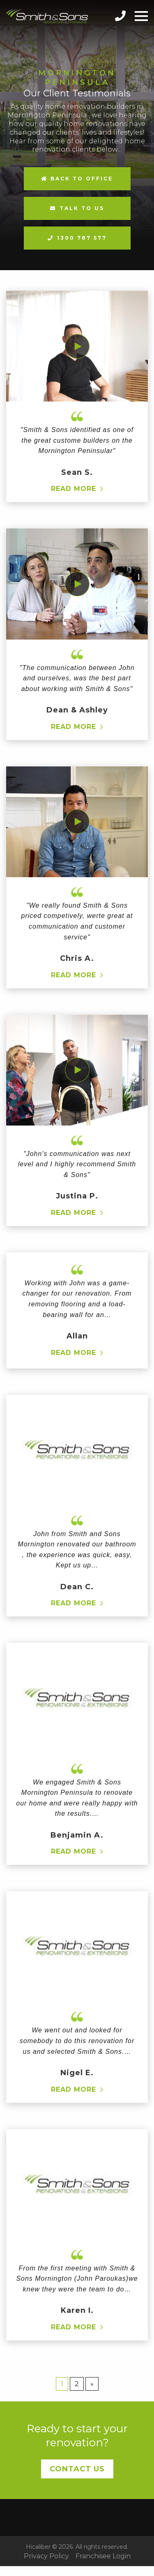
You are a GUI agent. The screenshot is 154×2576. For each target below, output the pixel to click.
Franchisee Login (103, 2556)
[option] (77, 135)
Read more (73, 489)
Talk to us (82, 208)
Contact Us (77, 2468)
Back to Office (77, 178)
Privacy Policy (46, 2556)
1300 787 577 (82, 238)
